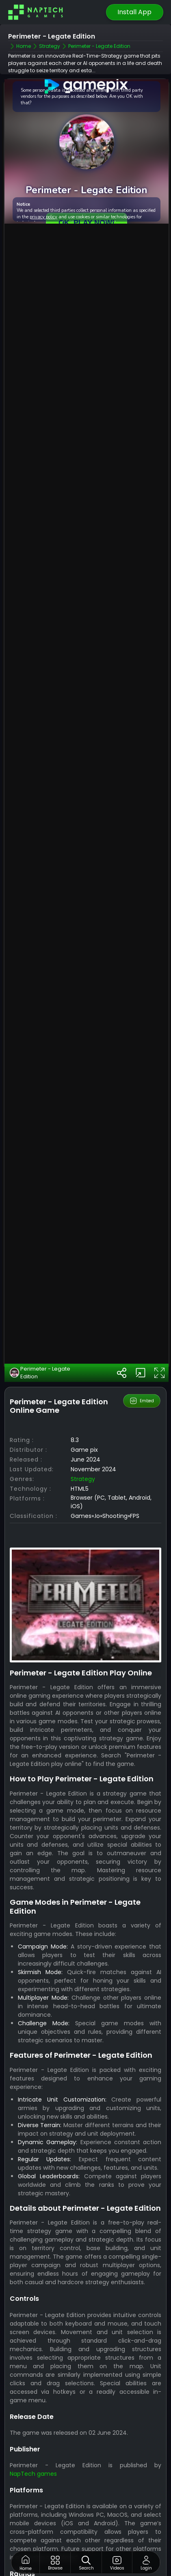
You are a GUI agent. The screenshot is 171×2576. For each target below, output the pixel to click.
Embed (142, 1348)
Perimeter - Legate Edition (40, 1321)
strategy (83, 1427)
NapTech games (33, 2422)
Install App (134, 12)
